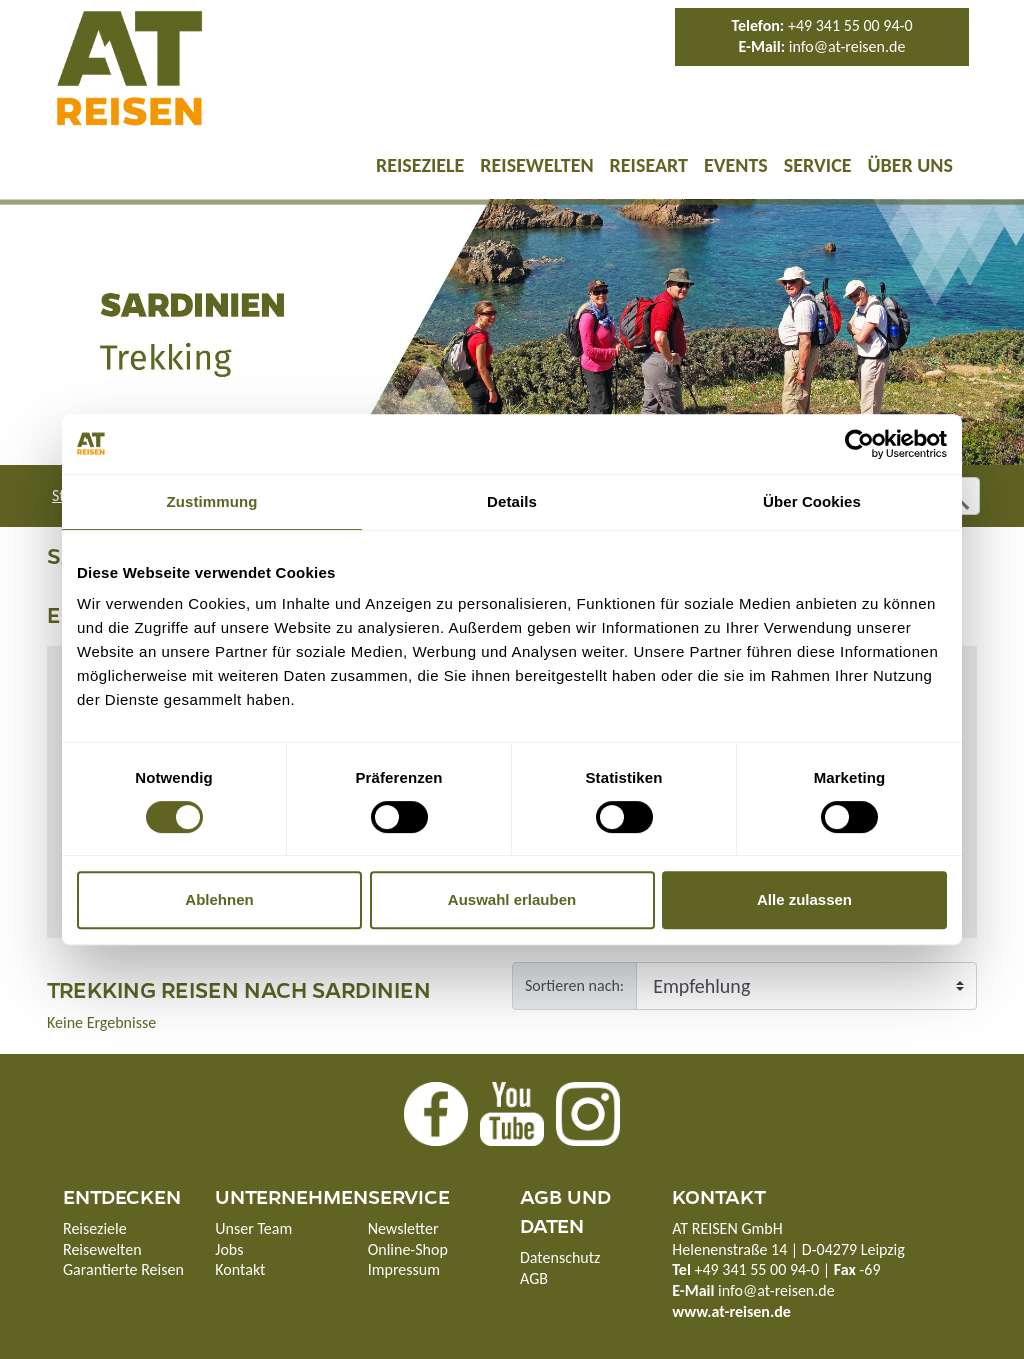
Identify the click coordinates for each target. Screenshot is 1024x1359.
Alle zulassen (804, 899)
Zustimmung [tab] (212, 501)
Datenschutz (560, 1257)
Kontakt (240, 1269)
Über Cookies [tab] (812, 501)
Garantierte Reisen (123, 1269)
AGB (534, 1278)
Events (736, 165)
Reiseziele (420, 165)
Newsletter (403, 1228)
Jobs (229, 1249)
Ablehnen (219, 899)
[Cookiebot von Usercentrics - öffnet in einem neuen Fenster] (859, 444)
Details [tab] (512, 501)
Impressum (404, 1269)
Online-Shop (408, 1249)
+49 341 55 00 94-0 (850, 25)
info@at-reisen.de (847, 46)
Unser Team (253, 1228)
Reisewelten (536, 165)
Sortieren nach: (574, 985)
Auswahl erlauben (512, 899)
